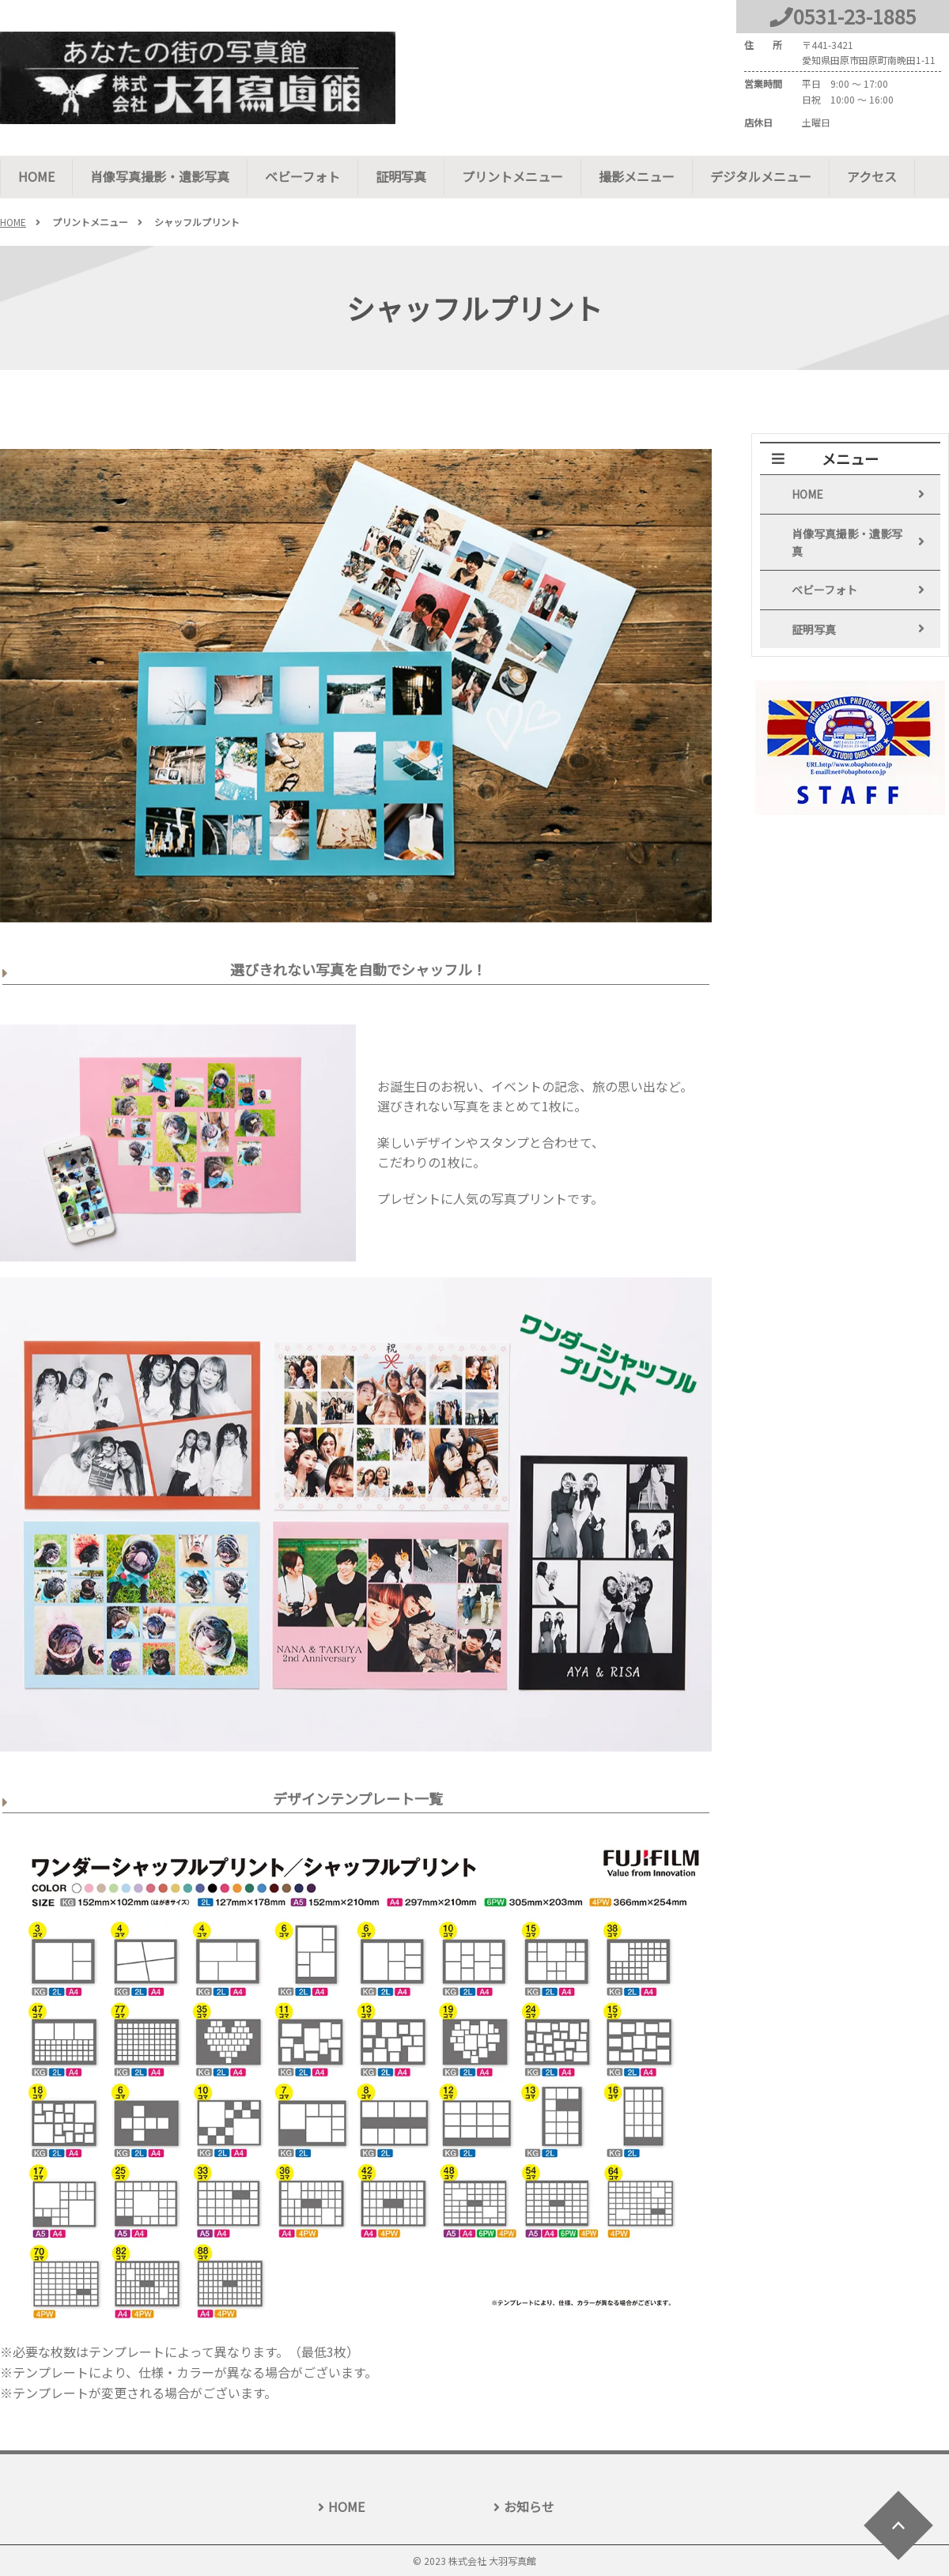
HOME (36, 176)
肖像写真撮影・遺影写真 (159, 176)
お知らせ (529, 2506)
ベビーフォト (302, 176)
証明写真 (401, 176)
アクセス (872, 176)
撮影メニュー (637, 176)
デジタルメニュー (760, 176)
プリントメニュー (512, 176)
